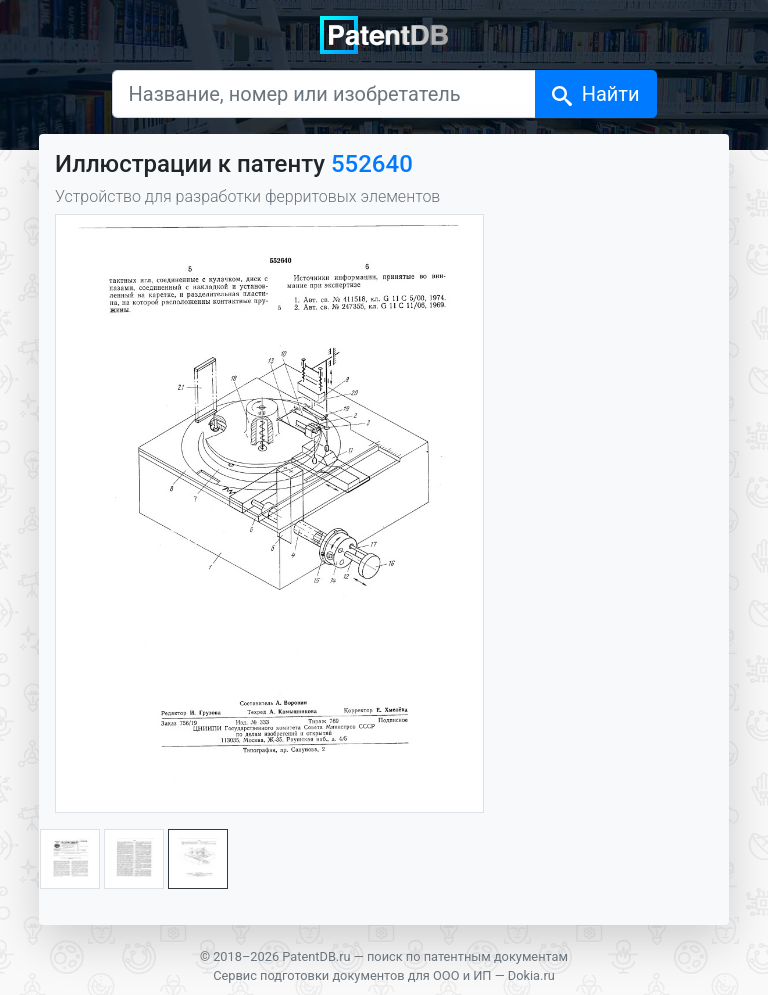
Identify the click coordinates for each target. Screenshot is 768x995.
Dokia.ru (531, 975)
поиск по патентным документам (467, 956)
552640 (372, 164)
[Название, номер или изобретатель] (324, 94)
